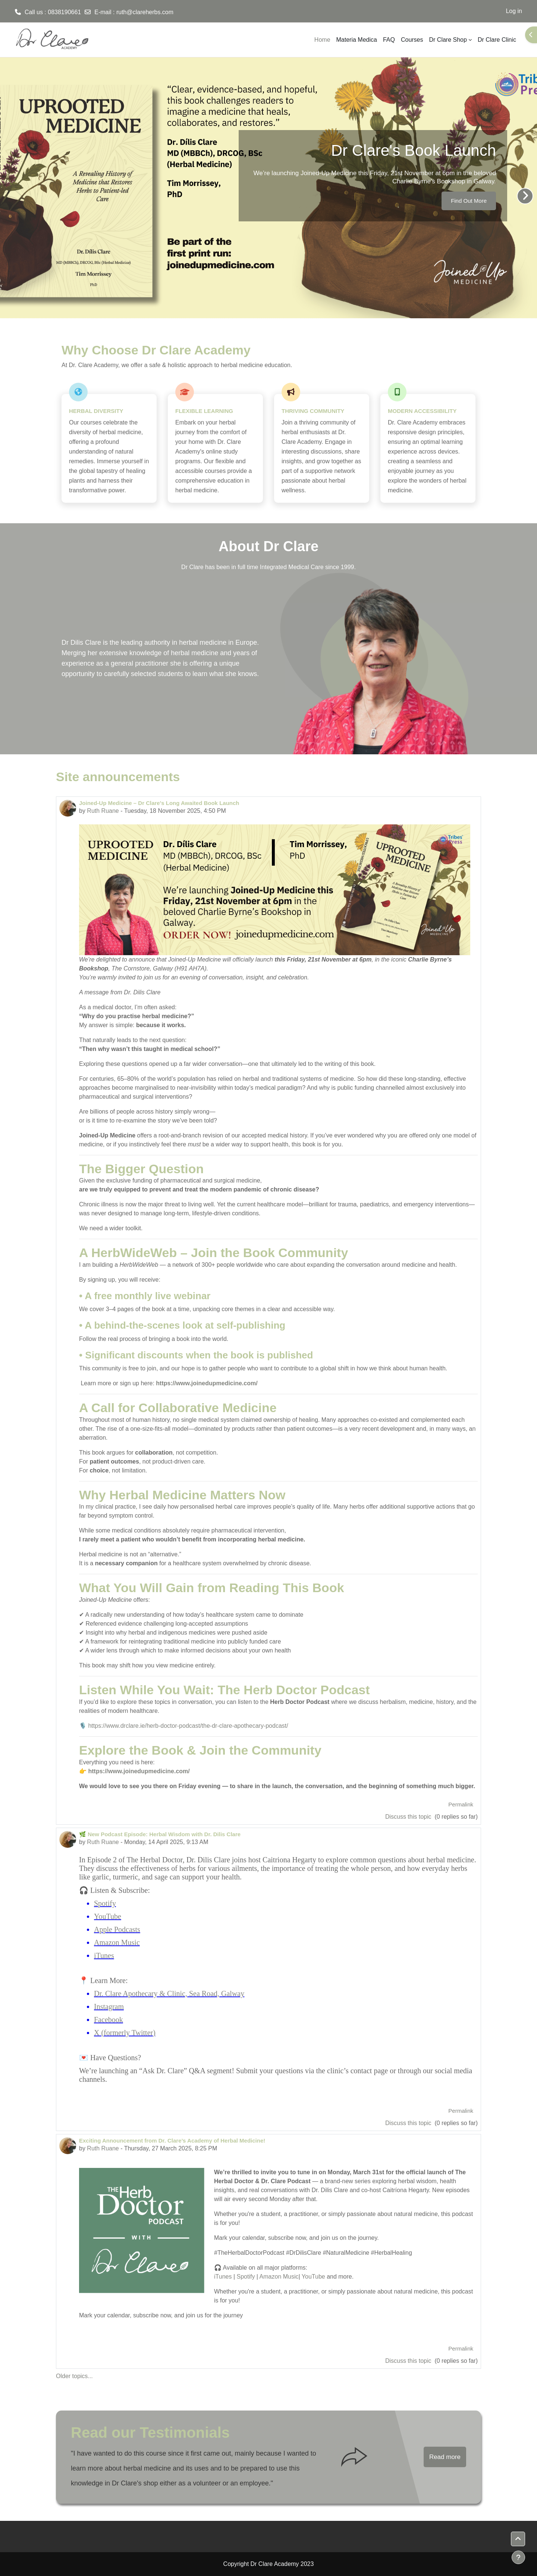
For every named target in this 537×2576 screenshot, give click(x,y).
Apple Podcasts (117, 1929)
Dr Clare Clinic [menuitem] (497, 40)
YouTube (107, 1916)
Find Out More (469, 201)
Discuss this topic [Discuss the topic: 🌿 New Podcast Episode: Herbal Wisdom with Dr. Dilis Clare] (409, 2123)
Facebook (108, 2019)
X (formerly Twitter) (125, 2033)
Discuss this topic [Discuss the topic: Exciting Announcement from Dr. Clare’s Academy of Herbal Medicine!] (409, 2361)
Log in (514, 11)
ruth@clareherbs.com (144, 12)
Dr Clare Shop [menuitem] (448, 40)
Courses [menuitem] (412, 40)
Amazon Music (117, 1942)
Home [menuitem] (322, 40)
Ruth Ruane (103, 811)
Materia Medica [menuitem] (356, 40)
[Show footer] (518, 2557)
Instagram (109, 2006)
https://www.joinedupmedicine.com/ (206, 1383)
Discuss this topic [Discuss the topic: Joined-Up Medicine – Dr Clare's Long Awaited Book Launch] (409, 1816)
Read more (445, 2456)
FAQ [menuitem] (389, 40)
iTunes (104, 1955)
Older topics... (74, 2376)
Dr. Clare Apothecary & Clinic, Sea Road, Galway (169, 1993)
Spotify (105, 1903)
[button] (518, 2539)
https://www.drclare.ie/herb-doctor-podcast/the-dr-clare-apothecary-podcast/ (188, 1726)
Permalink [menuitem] (460, 1804)
